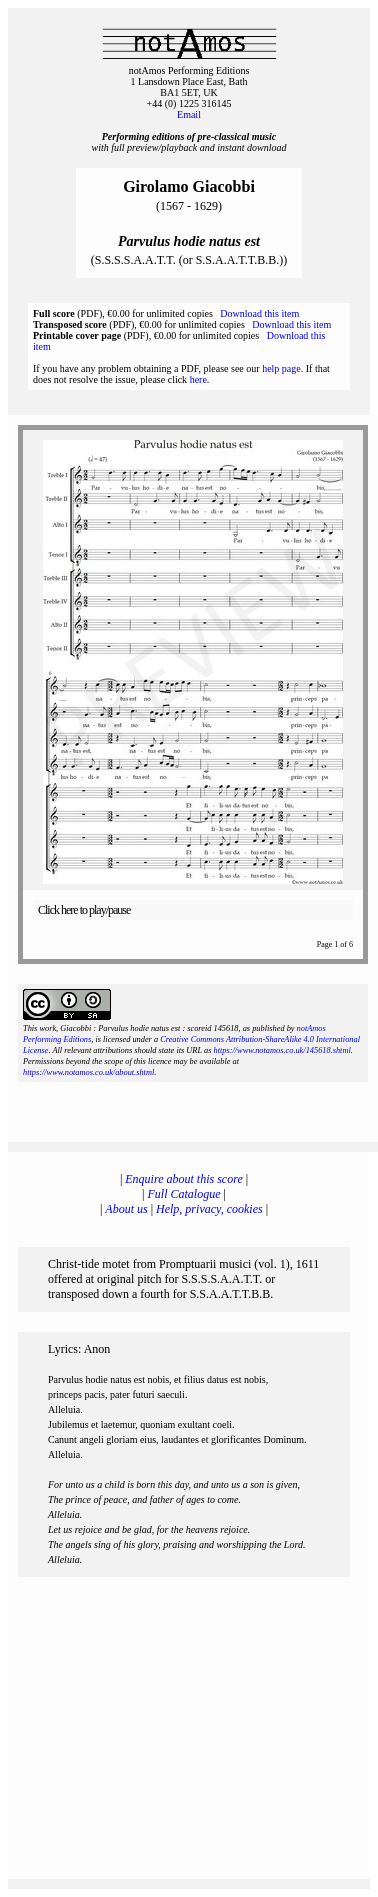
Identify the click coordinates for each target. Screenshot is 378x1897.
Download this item (259, 313)
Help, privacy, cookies (209, 1209)
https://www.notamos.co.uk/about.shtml (88, 1072)
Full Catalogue (184, 1194)
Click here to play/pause (84, 910)
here (198, 379)
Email (189, 114)
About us (126, 1209)
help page (281, 368)
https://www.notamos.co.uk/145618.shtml (281, 1050)
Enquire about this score (183, 1179)
